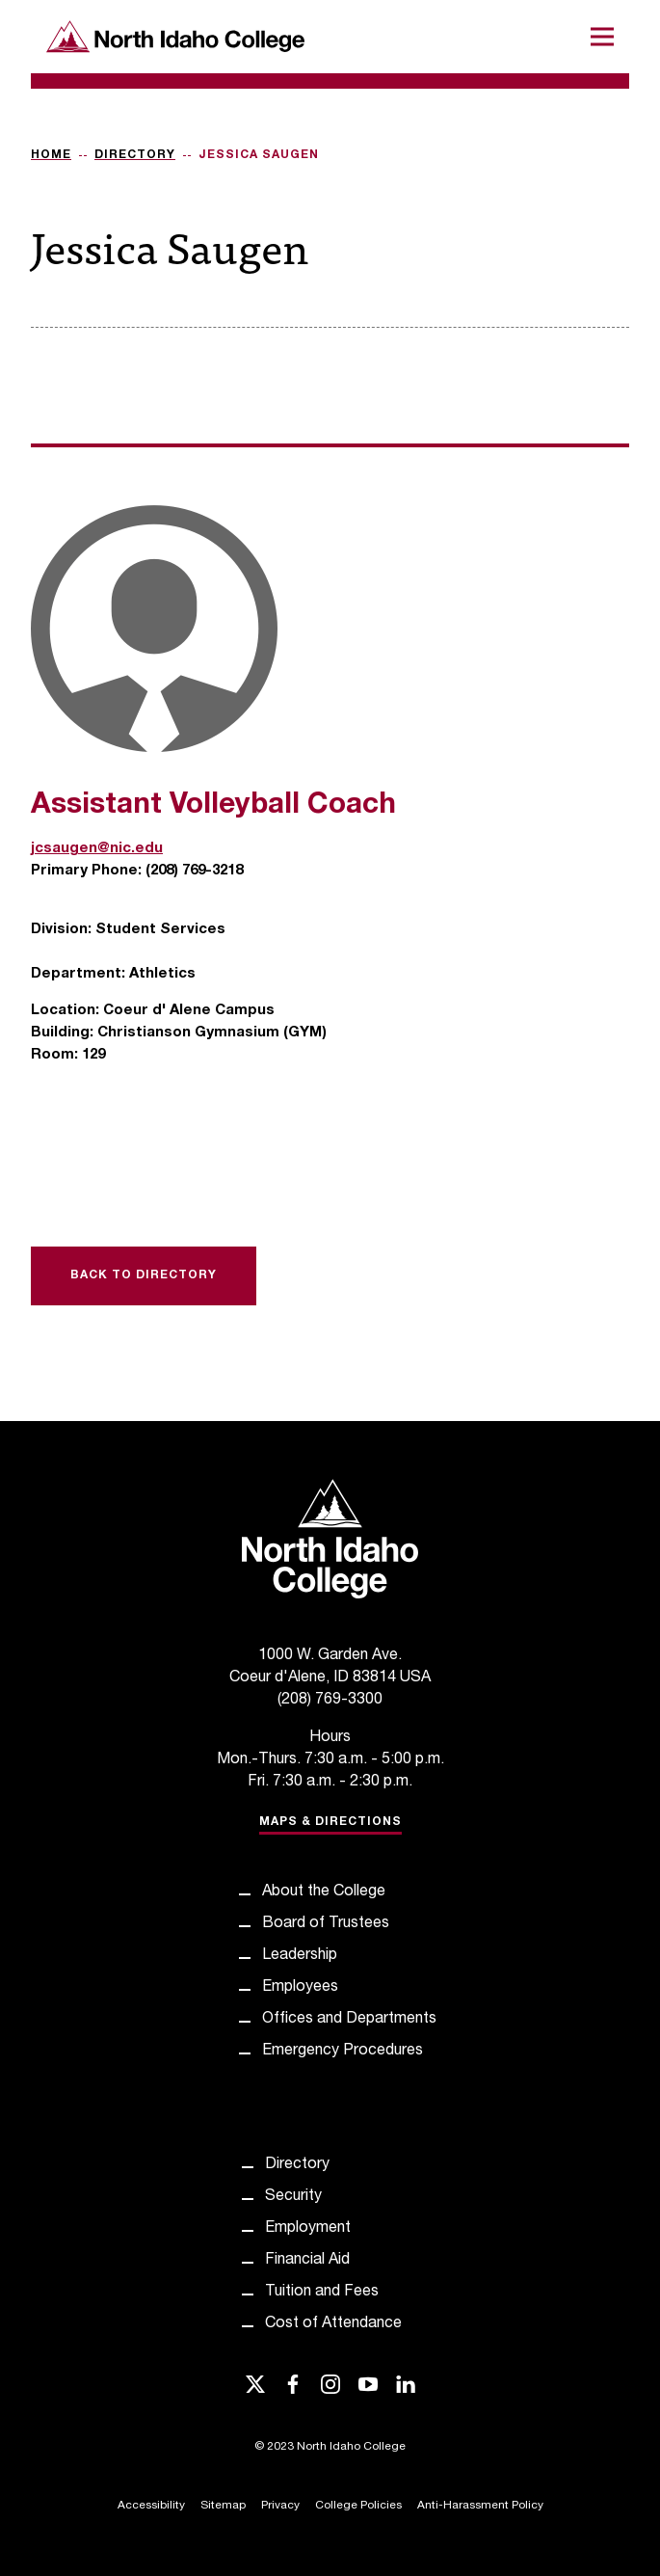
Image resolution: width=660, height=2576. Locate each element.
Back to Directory (143, 1275)
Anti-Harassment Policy (480, 2505)
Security (293, 2197)
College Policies (358, 2505)
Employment (308, 2229)
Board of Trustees (325, 1924)
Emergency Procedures (342, 2051)
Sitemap (223, 2505)
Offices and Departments (349, 2019)
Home (51, 155)
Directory (134, 155)
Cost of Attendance (333, 2324)
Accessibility (151, 2505)
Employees (300, 1988)
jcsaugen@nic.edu (97, 849)
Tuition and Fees (322, 2292)
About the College (323, 1892)
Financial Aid (307, 2260)
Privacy (280, 2505)
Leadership (299, 1956)
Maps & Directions (330, 1822)
